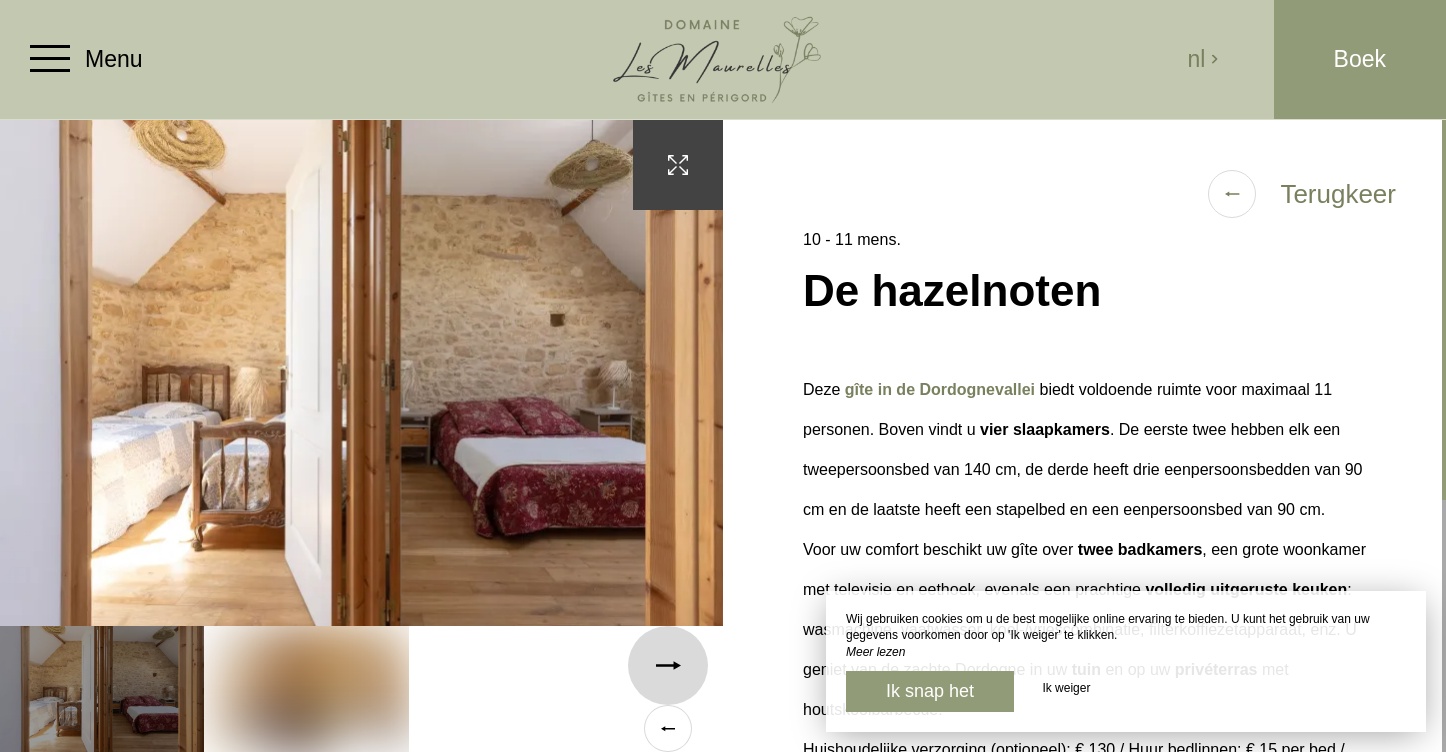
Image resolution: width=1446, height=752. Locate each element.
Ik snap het (930, 691)
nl (1203, 59)
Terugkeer (1302, 194)
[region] (1084, 436)
